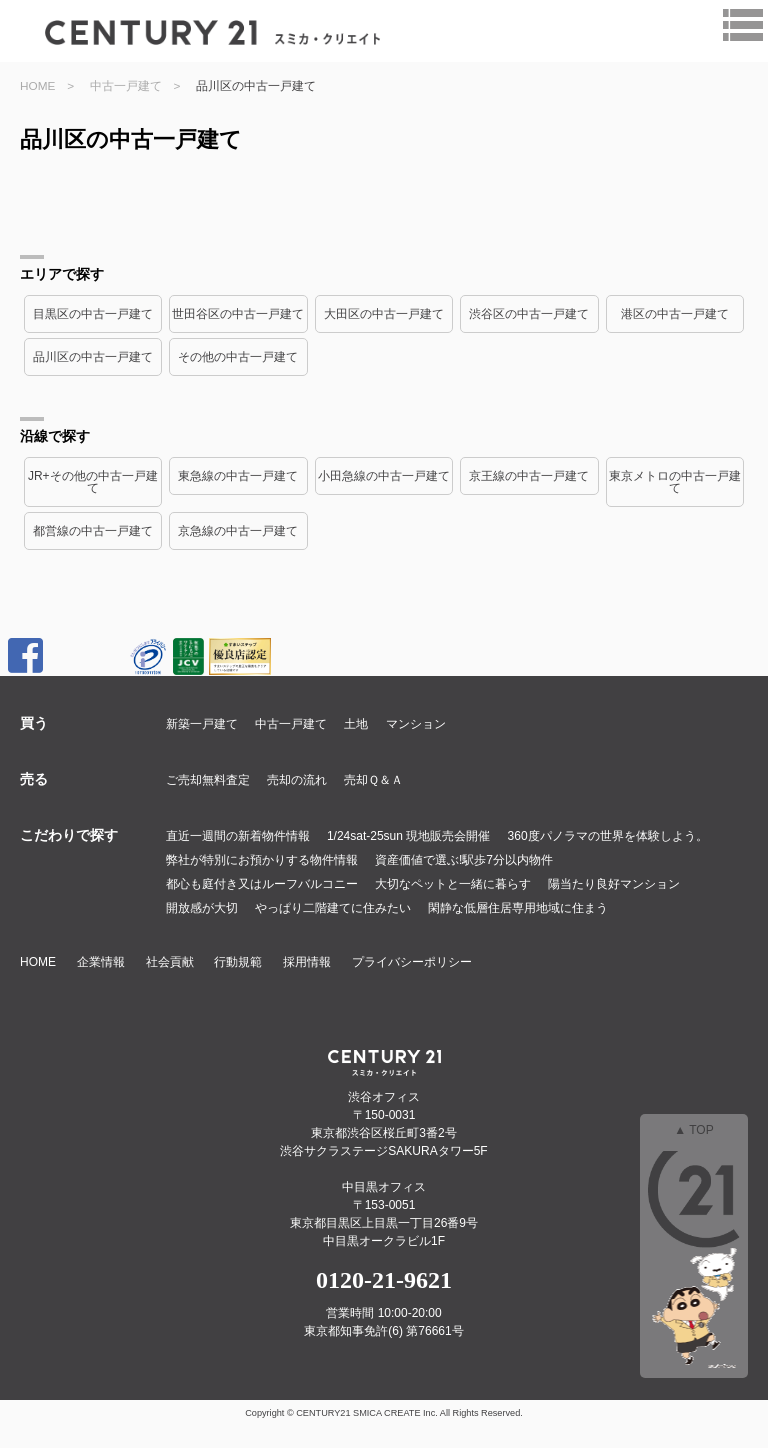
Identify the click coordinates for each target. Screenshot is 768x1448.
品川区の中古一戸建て (93, 357)
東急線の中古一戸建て (238, 476)
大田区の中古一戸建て (384, 314)
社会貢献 (170, 962)
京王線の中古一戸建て (529, 476)
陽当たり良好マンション (614, 884)
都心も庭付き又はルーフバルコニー (262, 884)
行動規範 (238, 962)
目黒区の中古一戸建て (93, 314)
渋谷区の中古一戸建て (529, 314)
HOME (37, 85)
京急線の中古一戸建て (238, 531)
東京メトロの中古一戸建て (675, 482)
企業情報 (101, 962)
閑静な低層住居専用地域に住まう (518, 908)
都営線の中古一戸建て (93, 531)
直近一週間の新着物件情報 (238, 836)
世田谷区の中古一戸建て (238, 314)
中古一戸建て (126, 85)
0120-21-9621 (384, 1280)
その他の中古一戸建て (238, 357)
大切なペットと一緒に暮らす (453, 884)
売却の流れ (297, 780)
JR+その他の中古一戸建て (93, 482)
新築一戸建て (202, 724)
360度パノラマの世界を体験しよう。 (608, 836)
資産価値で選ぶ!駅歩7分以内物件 (464, 860)
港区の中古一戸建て (675, 314)
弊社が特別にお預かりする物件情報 (262, 860)
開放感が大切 (202, 908)
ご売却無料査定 (208, 780)
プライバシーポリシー (412, 962)
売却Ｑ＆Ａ (373, 780)
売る (34, 779)
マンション (416, 724)
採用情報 (307, 962)
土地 (356, 724)
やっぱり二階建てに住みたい (333, 908)
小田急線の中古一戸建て (384, 476)
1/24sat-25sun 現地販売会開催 (408, 836)
